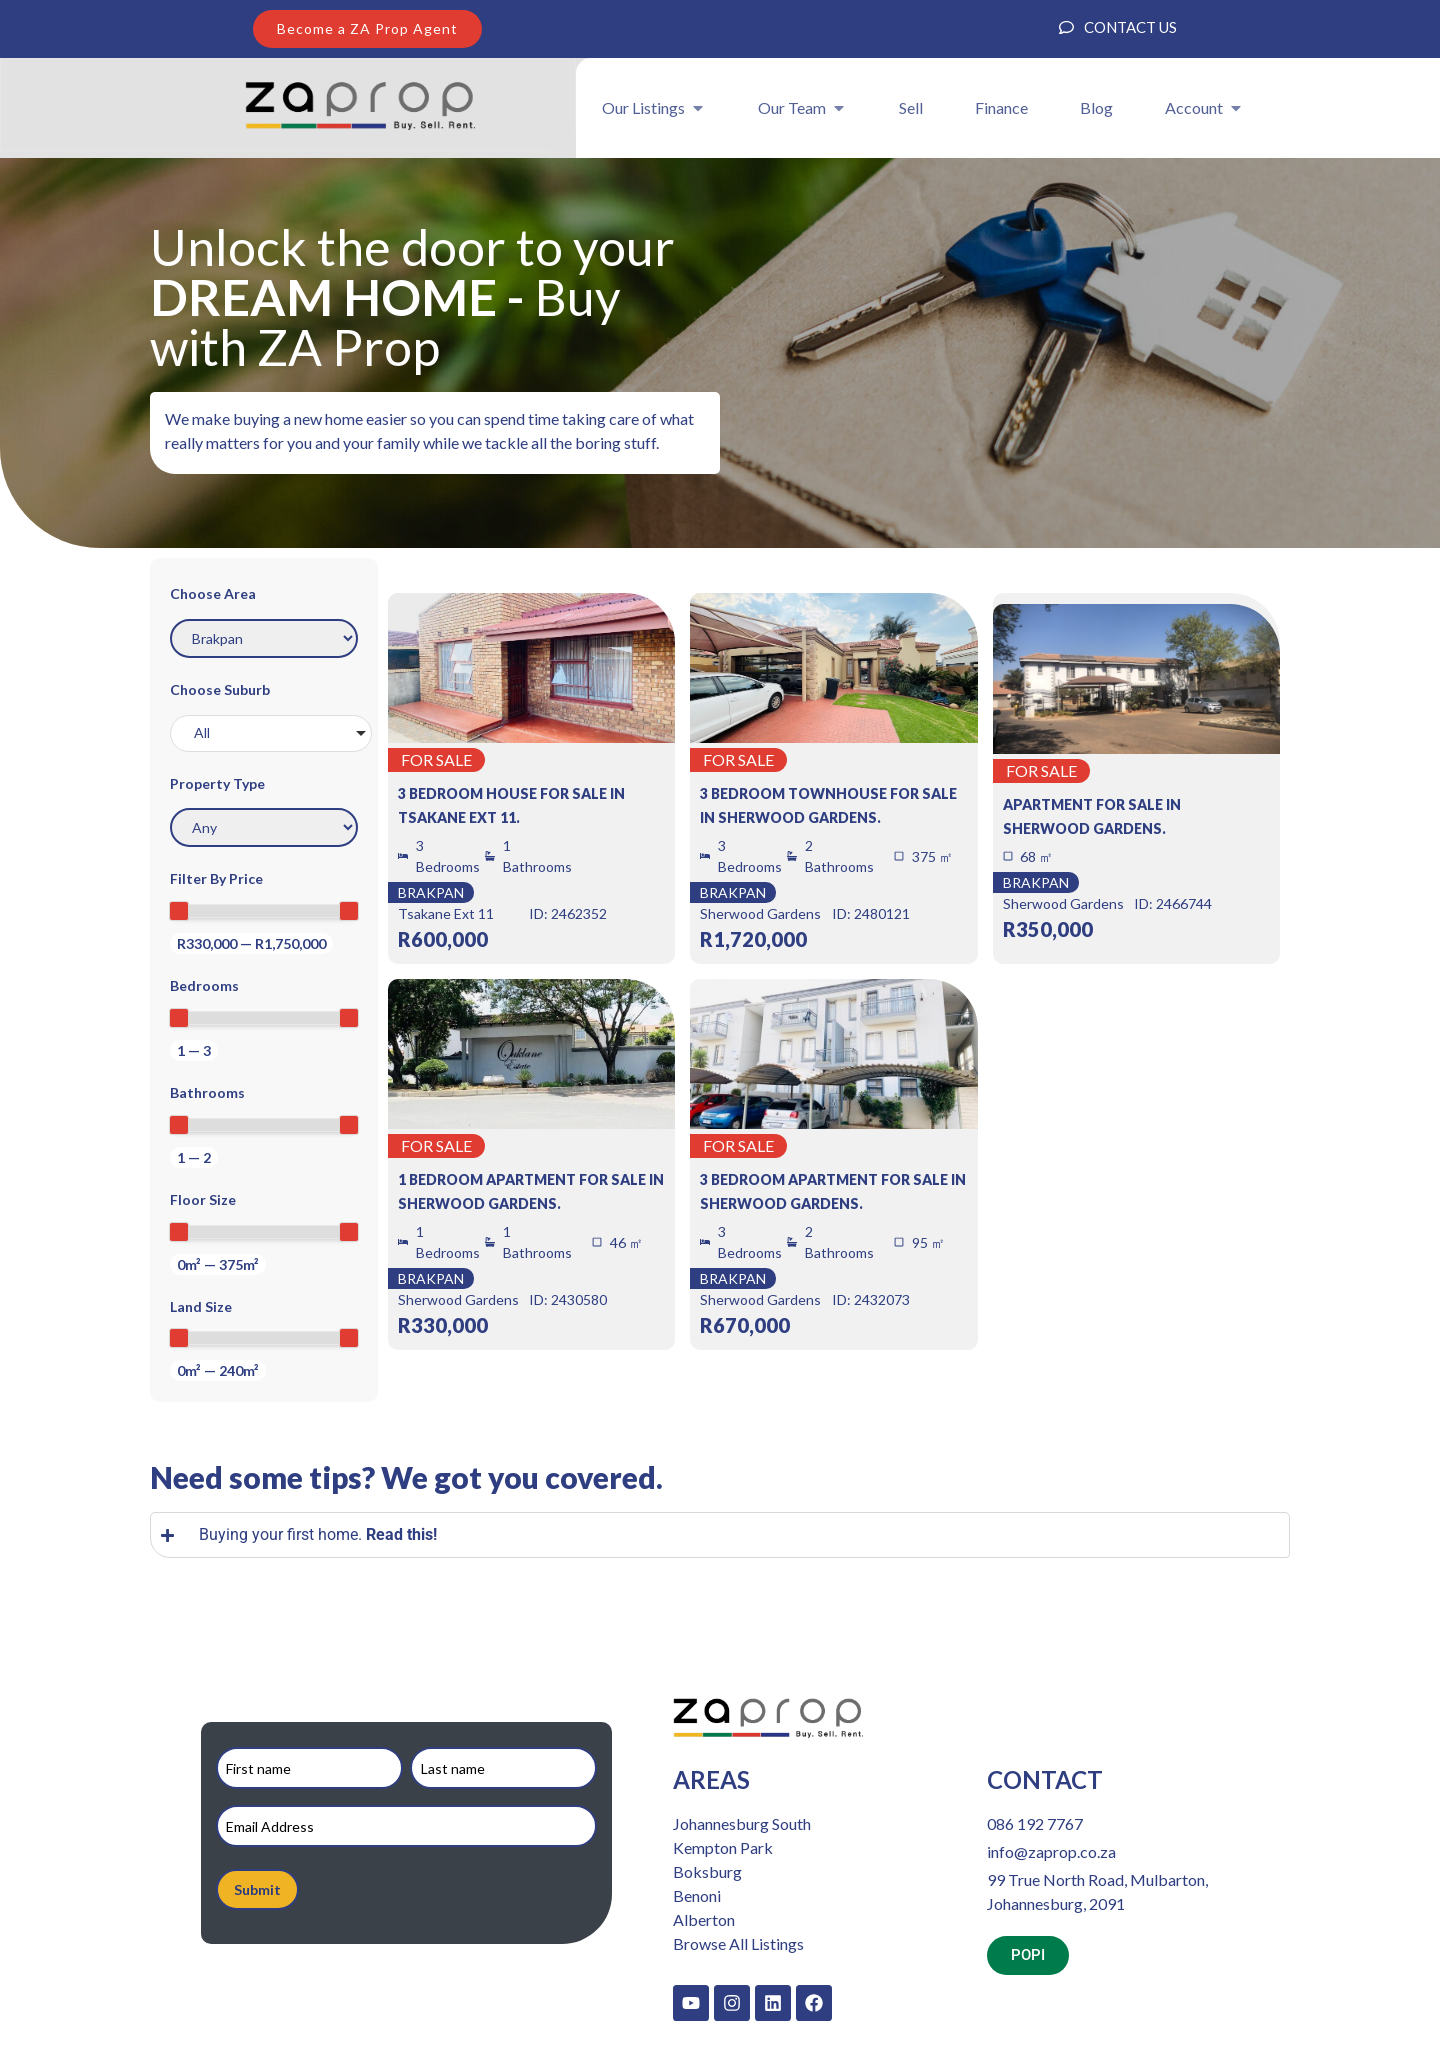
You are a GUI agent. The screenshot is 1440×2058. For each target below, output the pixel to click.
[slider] (179, 911)
